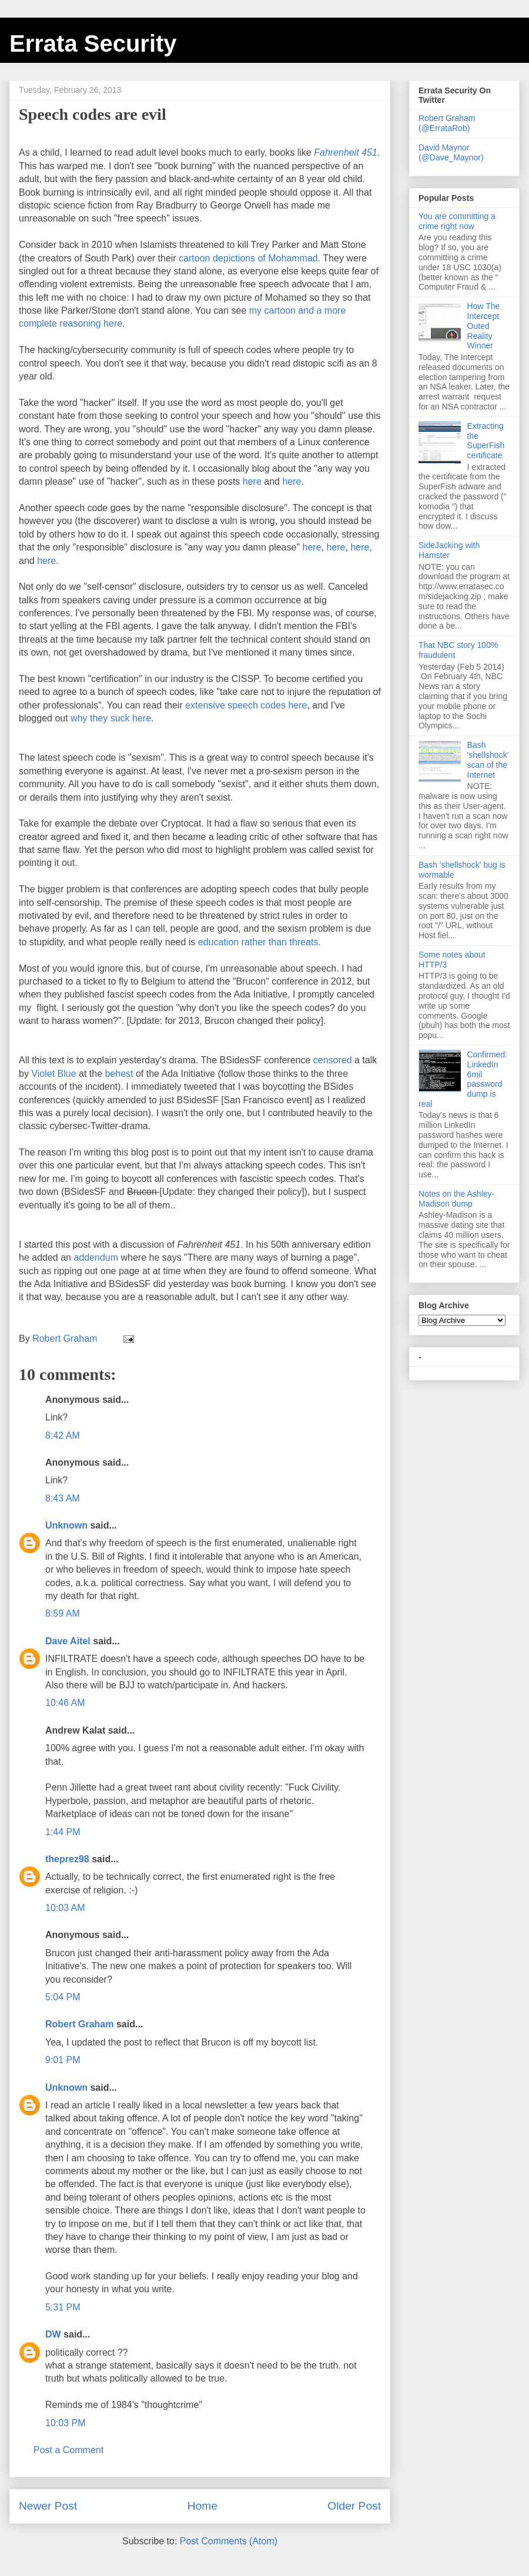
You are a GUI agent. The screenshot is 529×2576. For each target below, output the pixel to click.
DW (53, 2334)
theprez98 (67, 1859)
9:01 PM (63, 2060)
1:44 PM (63, 1832)
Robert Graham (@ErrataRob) (446, 123)
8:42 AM (62, 1435)
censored (332, 1060)
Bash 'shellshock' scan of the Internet (488, 759)
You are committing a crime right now (456, 221)
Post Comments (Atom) (228, 2541)
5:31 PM (63, 2307)
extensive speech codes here (246, 705)
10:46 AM (65, 1703)
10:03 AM (65, 1908)
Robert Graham (79, 2024)
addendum (96, 1257)
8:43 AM (62, 1498)
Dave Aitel (68, 1641)
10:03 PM (65, 2423)
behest (120, 1074)
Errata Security (93, 43)
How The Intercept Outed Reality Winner (483, 325)
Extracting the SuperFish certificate (486, 440)
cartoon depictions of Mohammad (248, 258)
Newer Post (48, 2506)
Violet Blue (53, 1074)
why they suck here (111, 718)
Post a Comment (68, 2450)
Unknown (66, 1525)
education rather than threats (258, 942)
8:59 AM (62, 1613)
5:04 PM (63, 1997)
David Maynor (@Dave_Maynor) (451, 152)
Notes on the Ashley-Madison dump (456, 1198)
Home (202, 2506)
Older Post (354, 2506)
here (253, 481)
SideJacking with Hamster (449, 550)
